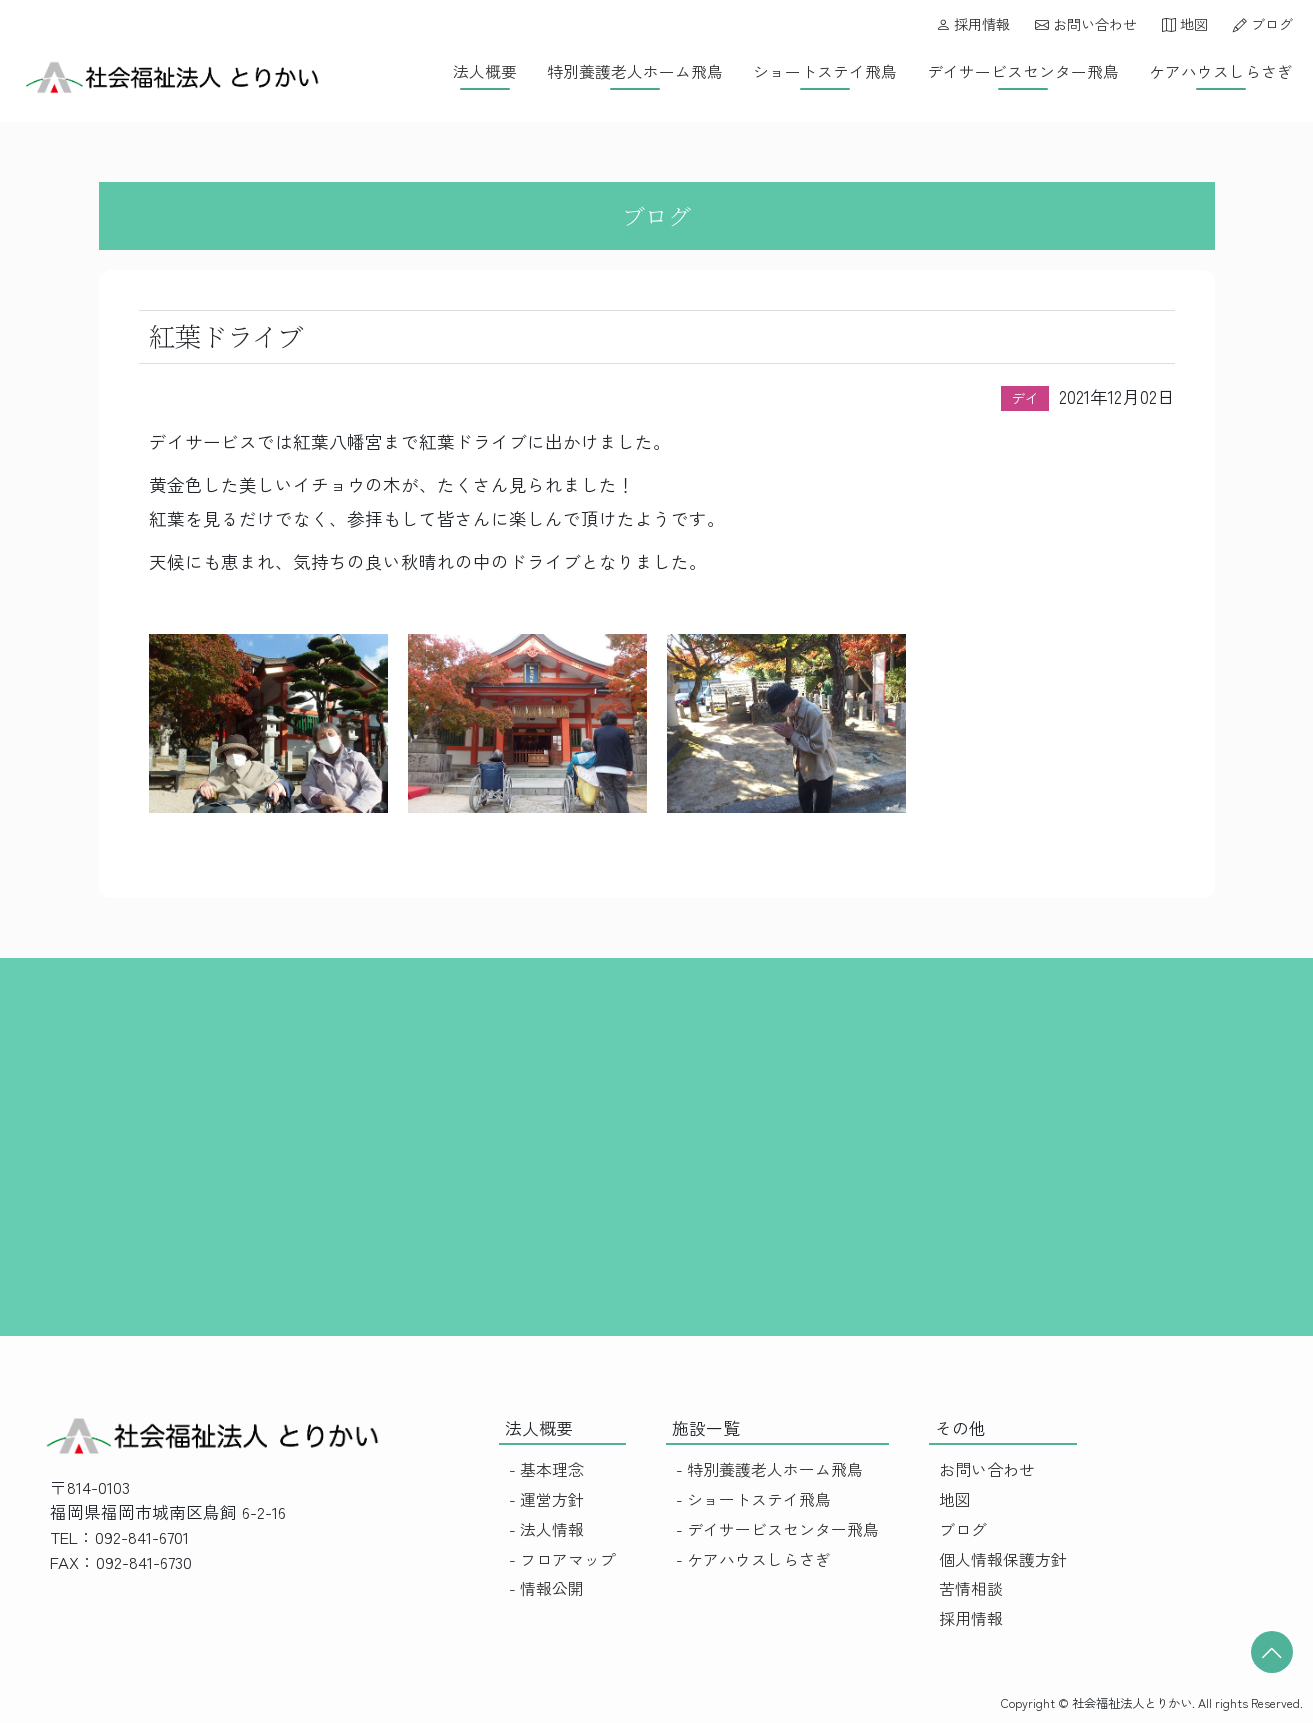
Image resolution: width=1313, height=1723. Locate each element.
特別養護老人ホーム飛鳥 (635, 71)
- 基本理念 (546, 1469)
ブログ (1263, 24)
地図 (1185, 24)
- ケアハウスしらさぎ (753, 1559)
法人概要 (485, 71)
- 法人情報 (546, 1529)
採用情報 (973, 24)
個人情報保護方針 (1003, 1559)
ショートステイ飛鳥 (825, 71)
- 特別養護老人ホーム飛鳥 (769, 1469)
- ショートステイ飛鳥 (753, 1499)
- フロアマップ (562, 1559)
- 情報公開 (546, 1588)
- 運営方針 (546, 1499)
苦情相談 (971, 1588)
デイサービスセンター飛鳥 (1023, 71)
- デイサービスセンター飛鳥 (777, 1529)
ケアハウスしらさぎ (1221, 71)
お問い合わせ (1086, 24)
